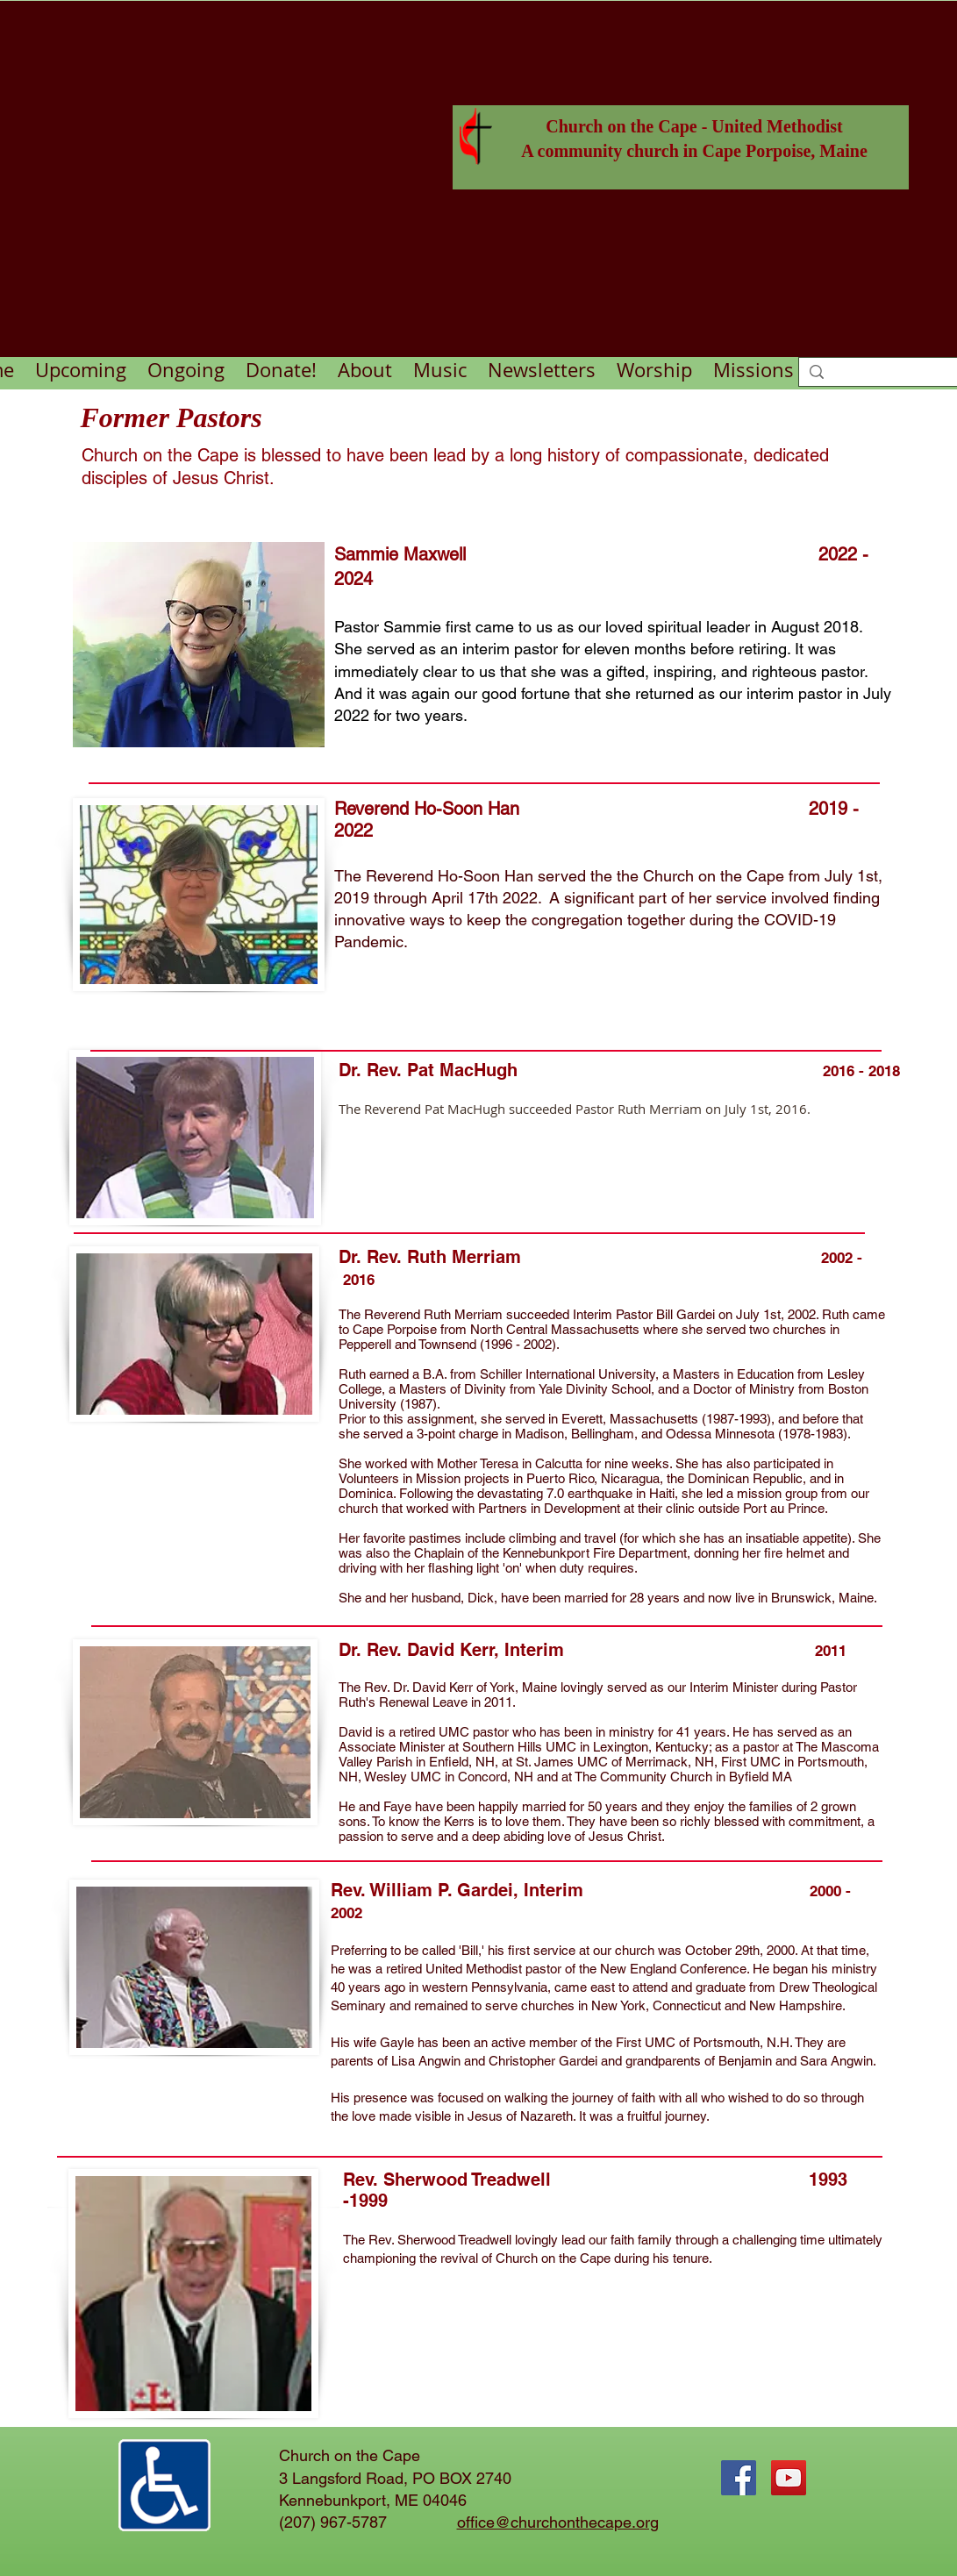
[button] (186, 369)
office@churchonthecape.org (558, 2522)
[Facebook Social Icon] (738, 2477)
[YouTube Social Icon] (788, 2477)
